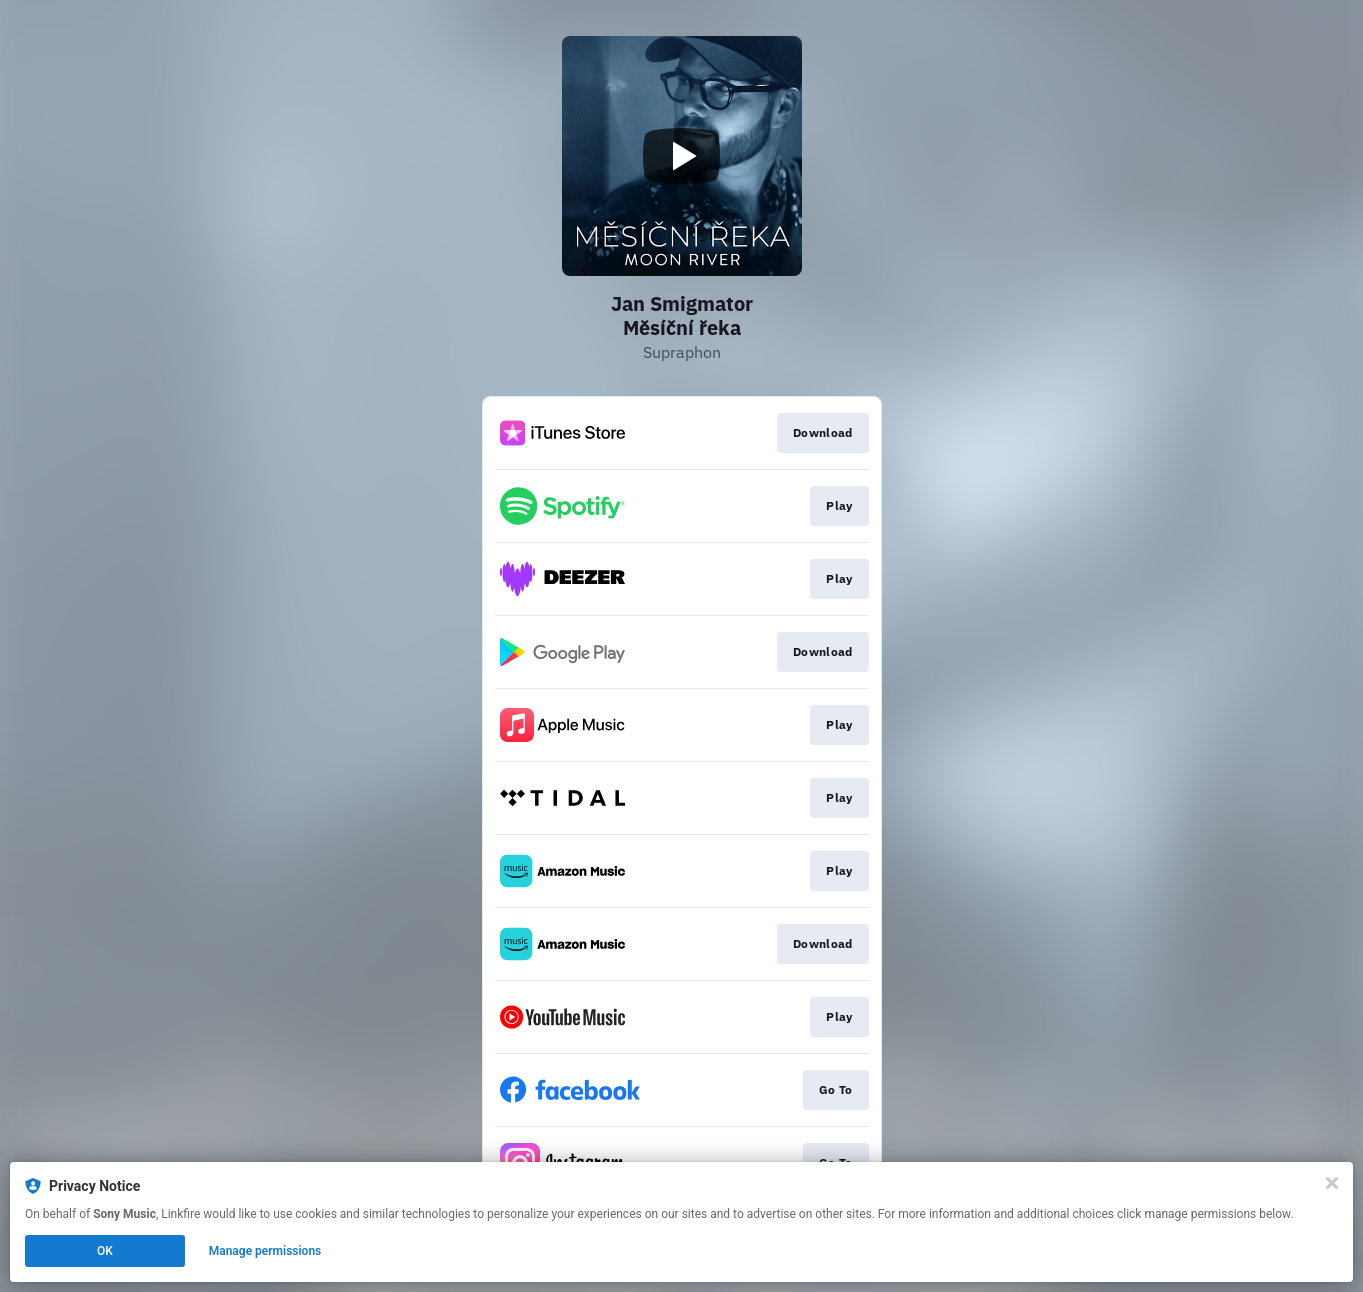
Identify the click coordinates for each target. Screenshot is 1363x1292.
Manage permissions (265, 1251)
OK (105, 1251)
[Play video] (682, 156)
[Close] (1332, 1183)
